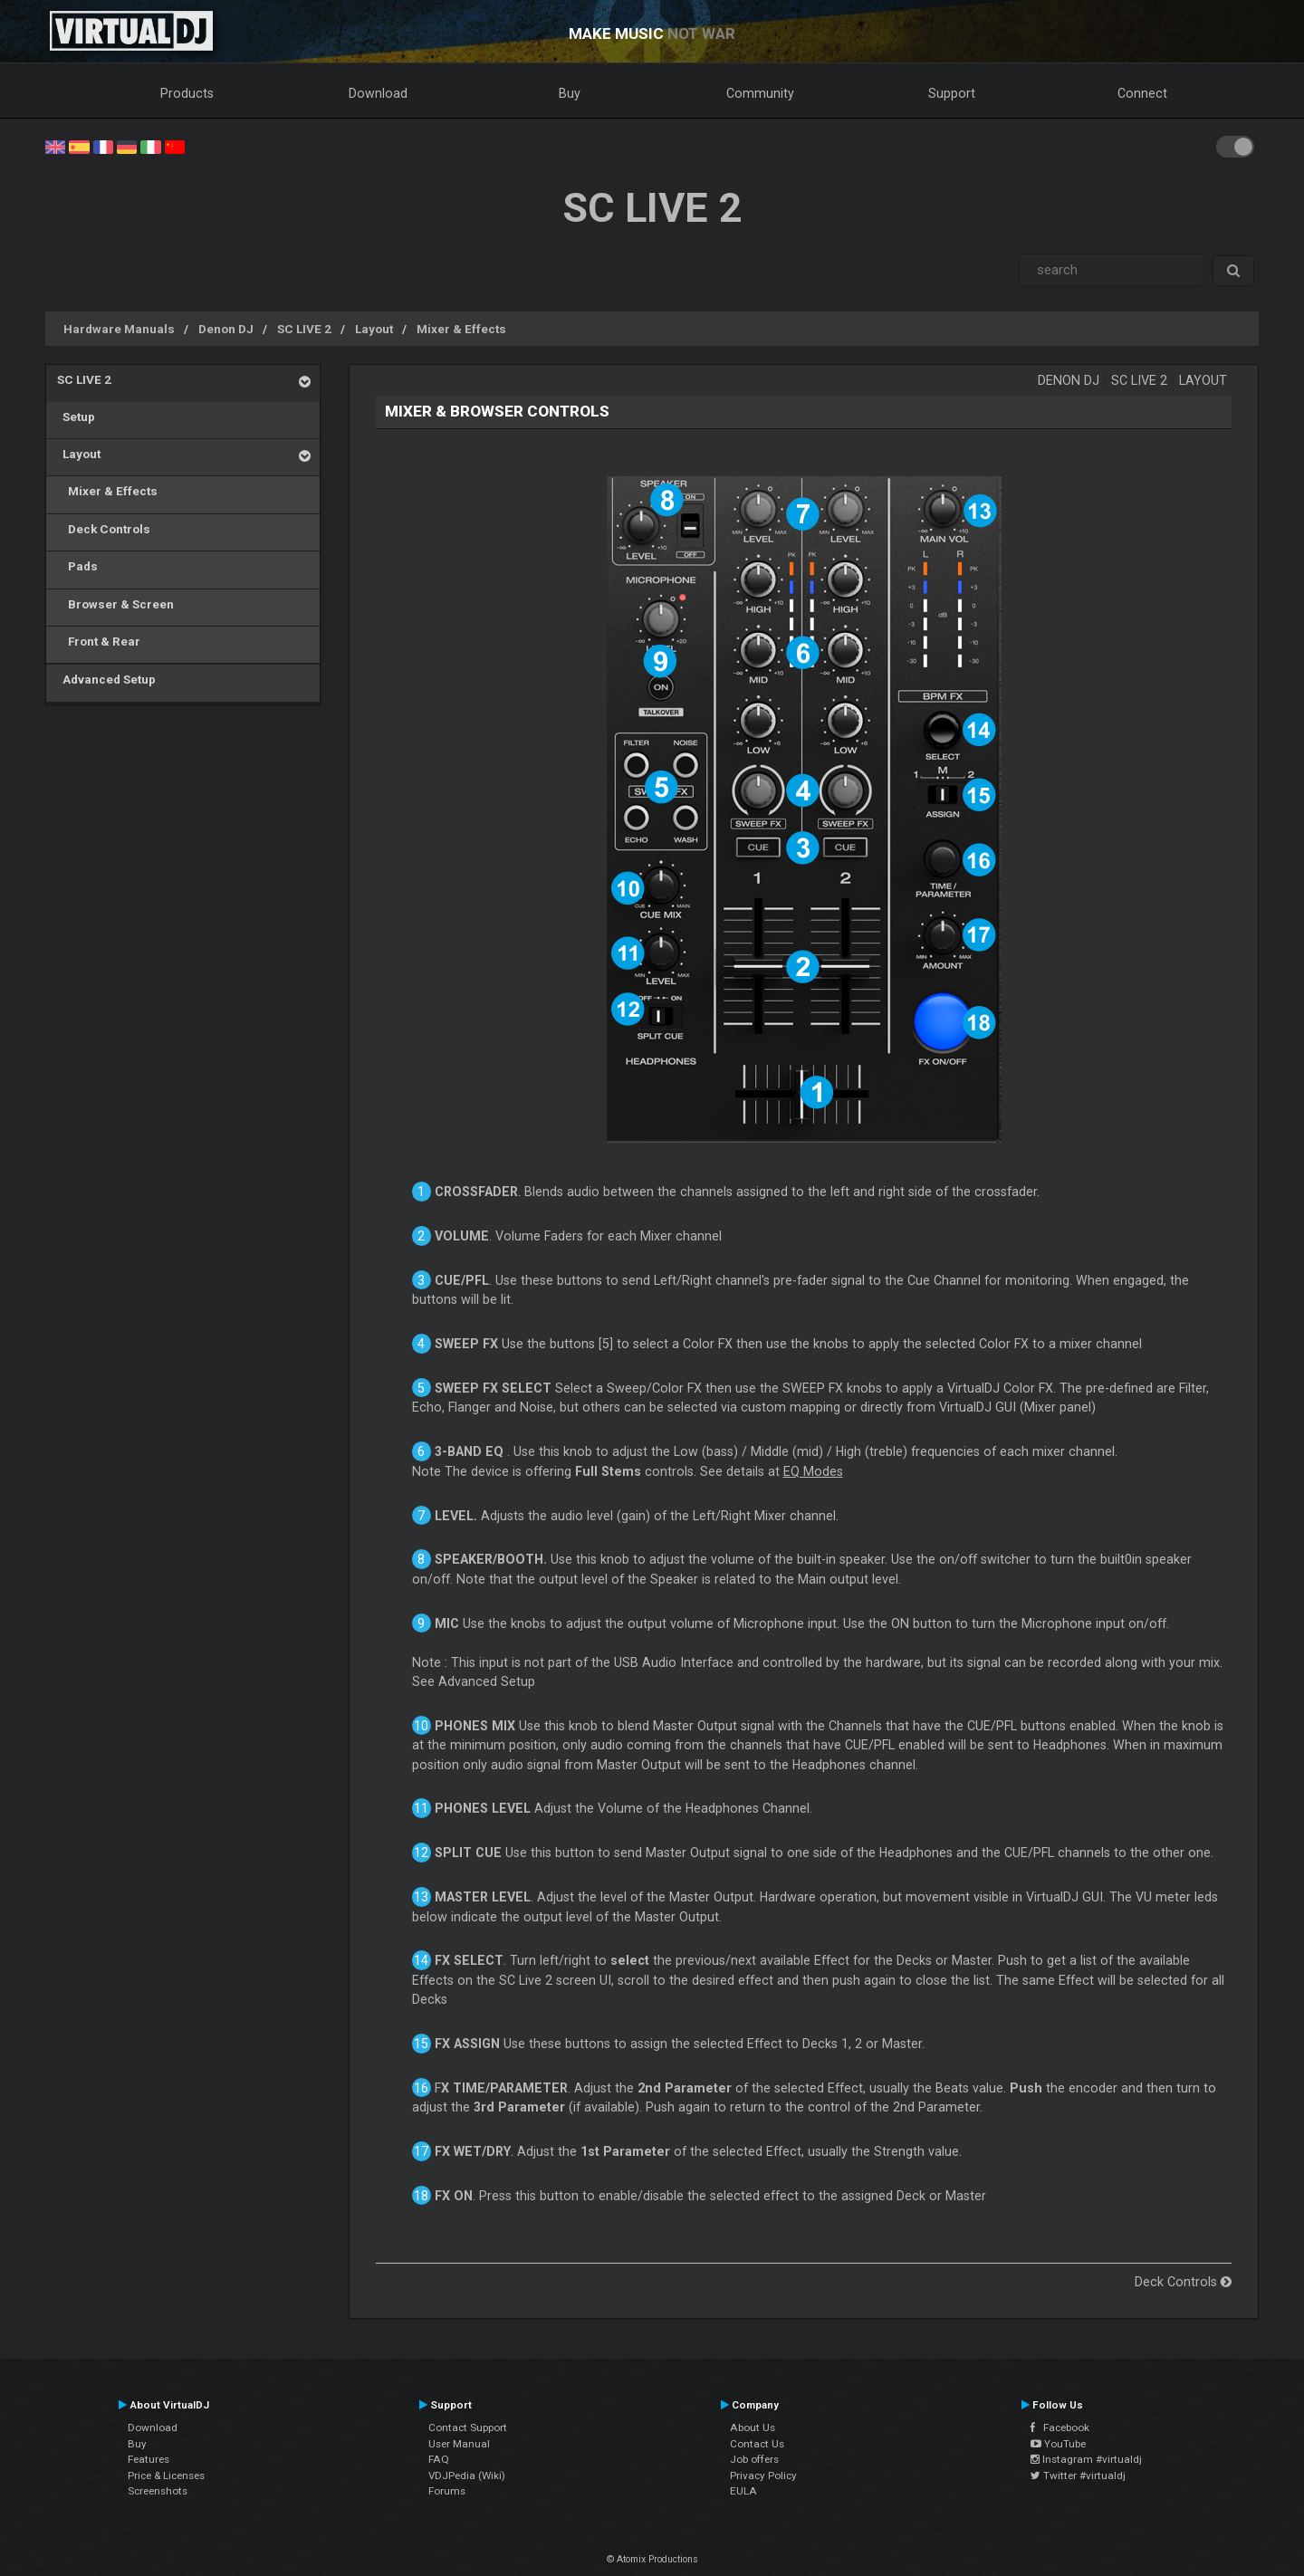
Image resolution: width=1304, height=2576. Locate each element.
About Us (752, 2427)
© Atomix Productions (652, 2559)
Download (378, 93)
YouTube (1058, 2443)
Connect (1142, 93)
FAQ (438, 2459)
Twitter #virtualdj (1078, 2475)
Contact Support (467, 2427)
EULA (743, 2491)
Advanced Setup (106, 679)
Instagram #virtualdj (1086, 2459)
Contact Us (757, 2443)
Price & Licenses (166, 2475)
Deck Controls (103, 529)
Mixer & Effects (461, 328)
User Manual (459, 2443)
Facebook (1060, 2427)
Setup (76, 416)
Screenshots (157, 2491)
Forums (446, 2491)
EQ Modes (813, 1471)
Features (148, 2459)
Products (187, 93)
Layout (374, 328)
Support (951, 93)
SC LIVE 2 (304, 328)
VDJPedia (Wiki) (466, 2475)
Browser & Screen (115, 604)
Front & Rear (98, 641)
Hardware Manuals (119, 328)
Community (760, 93)
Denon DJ (226, 328)
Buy (569, 93)
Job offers (754, 2459)
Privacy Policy (763, 2475)
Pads (77, 566)
